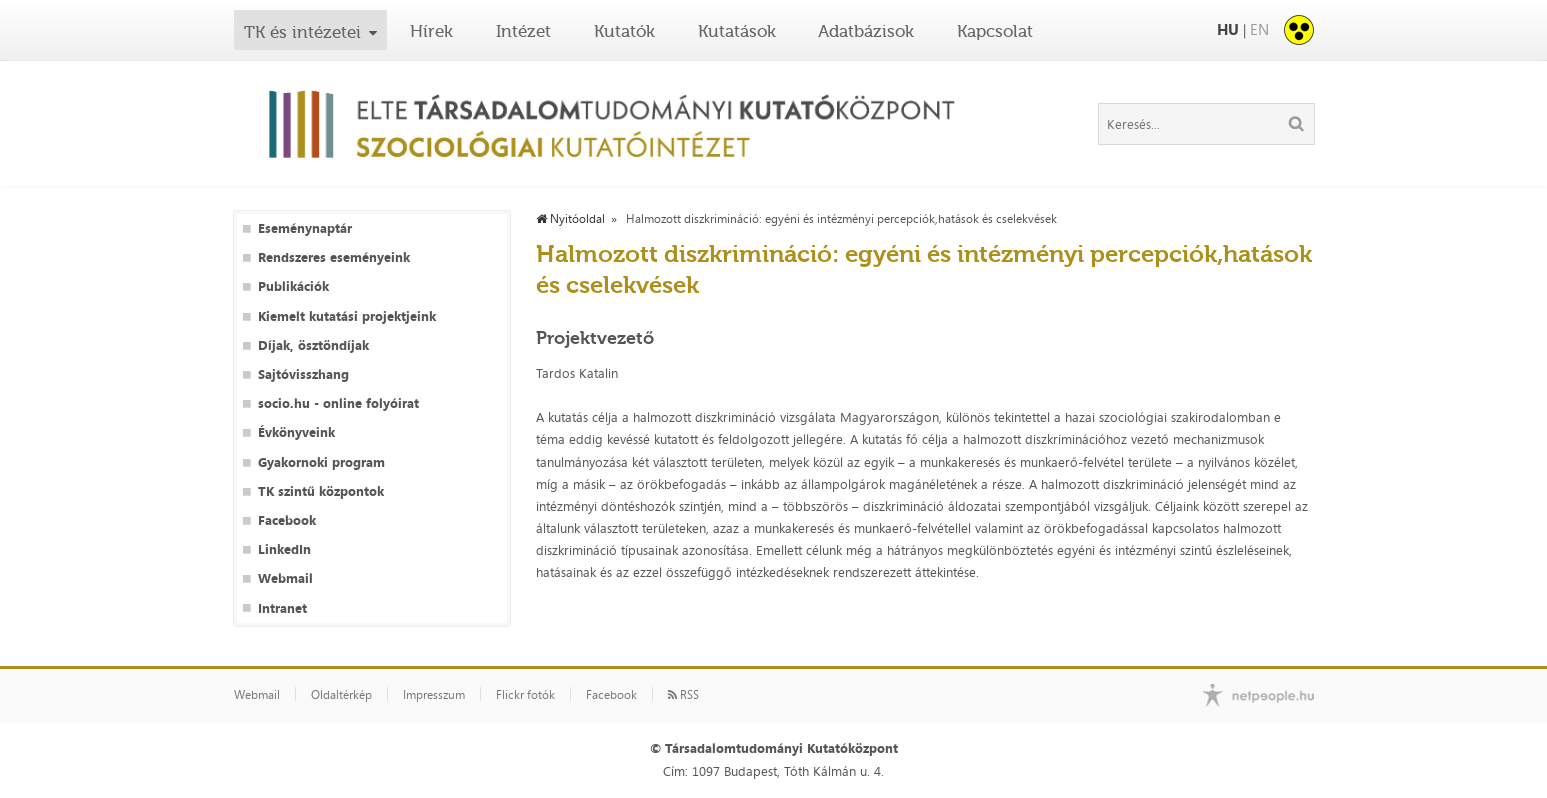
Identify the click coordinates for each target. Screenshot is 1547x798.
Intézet (523, 31)
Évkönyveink (296, 432)
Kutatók (624, 31)
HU (1228, 29)
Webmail (285, 578)
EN (1259, 29)
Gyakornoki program (321, 462)
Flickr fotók (525, 695)
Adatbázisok (866, 31)
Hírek (431, 31)
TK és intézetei (302, 32)
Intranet (282, 608)
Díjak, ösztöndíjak (313, 345)
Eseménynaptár (305, 228)
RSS (683, 695)
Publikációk (293, 286)
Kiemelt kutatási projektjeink (347, 316)
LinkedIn (284, 549)
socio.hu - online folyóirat (338, 403)
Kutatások (737, 31)
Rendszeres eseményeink (334, 257)
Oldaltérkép (341, 695)
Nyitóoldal (570, 219)
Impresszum (434, 695)
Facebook (287, 520)
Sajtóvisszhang (303, 374)
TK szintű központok (321, 491)
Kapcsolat (995, 31)
